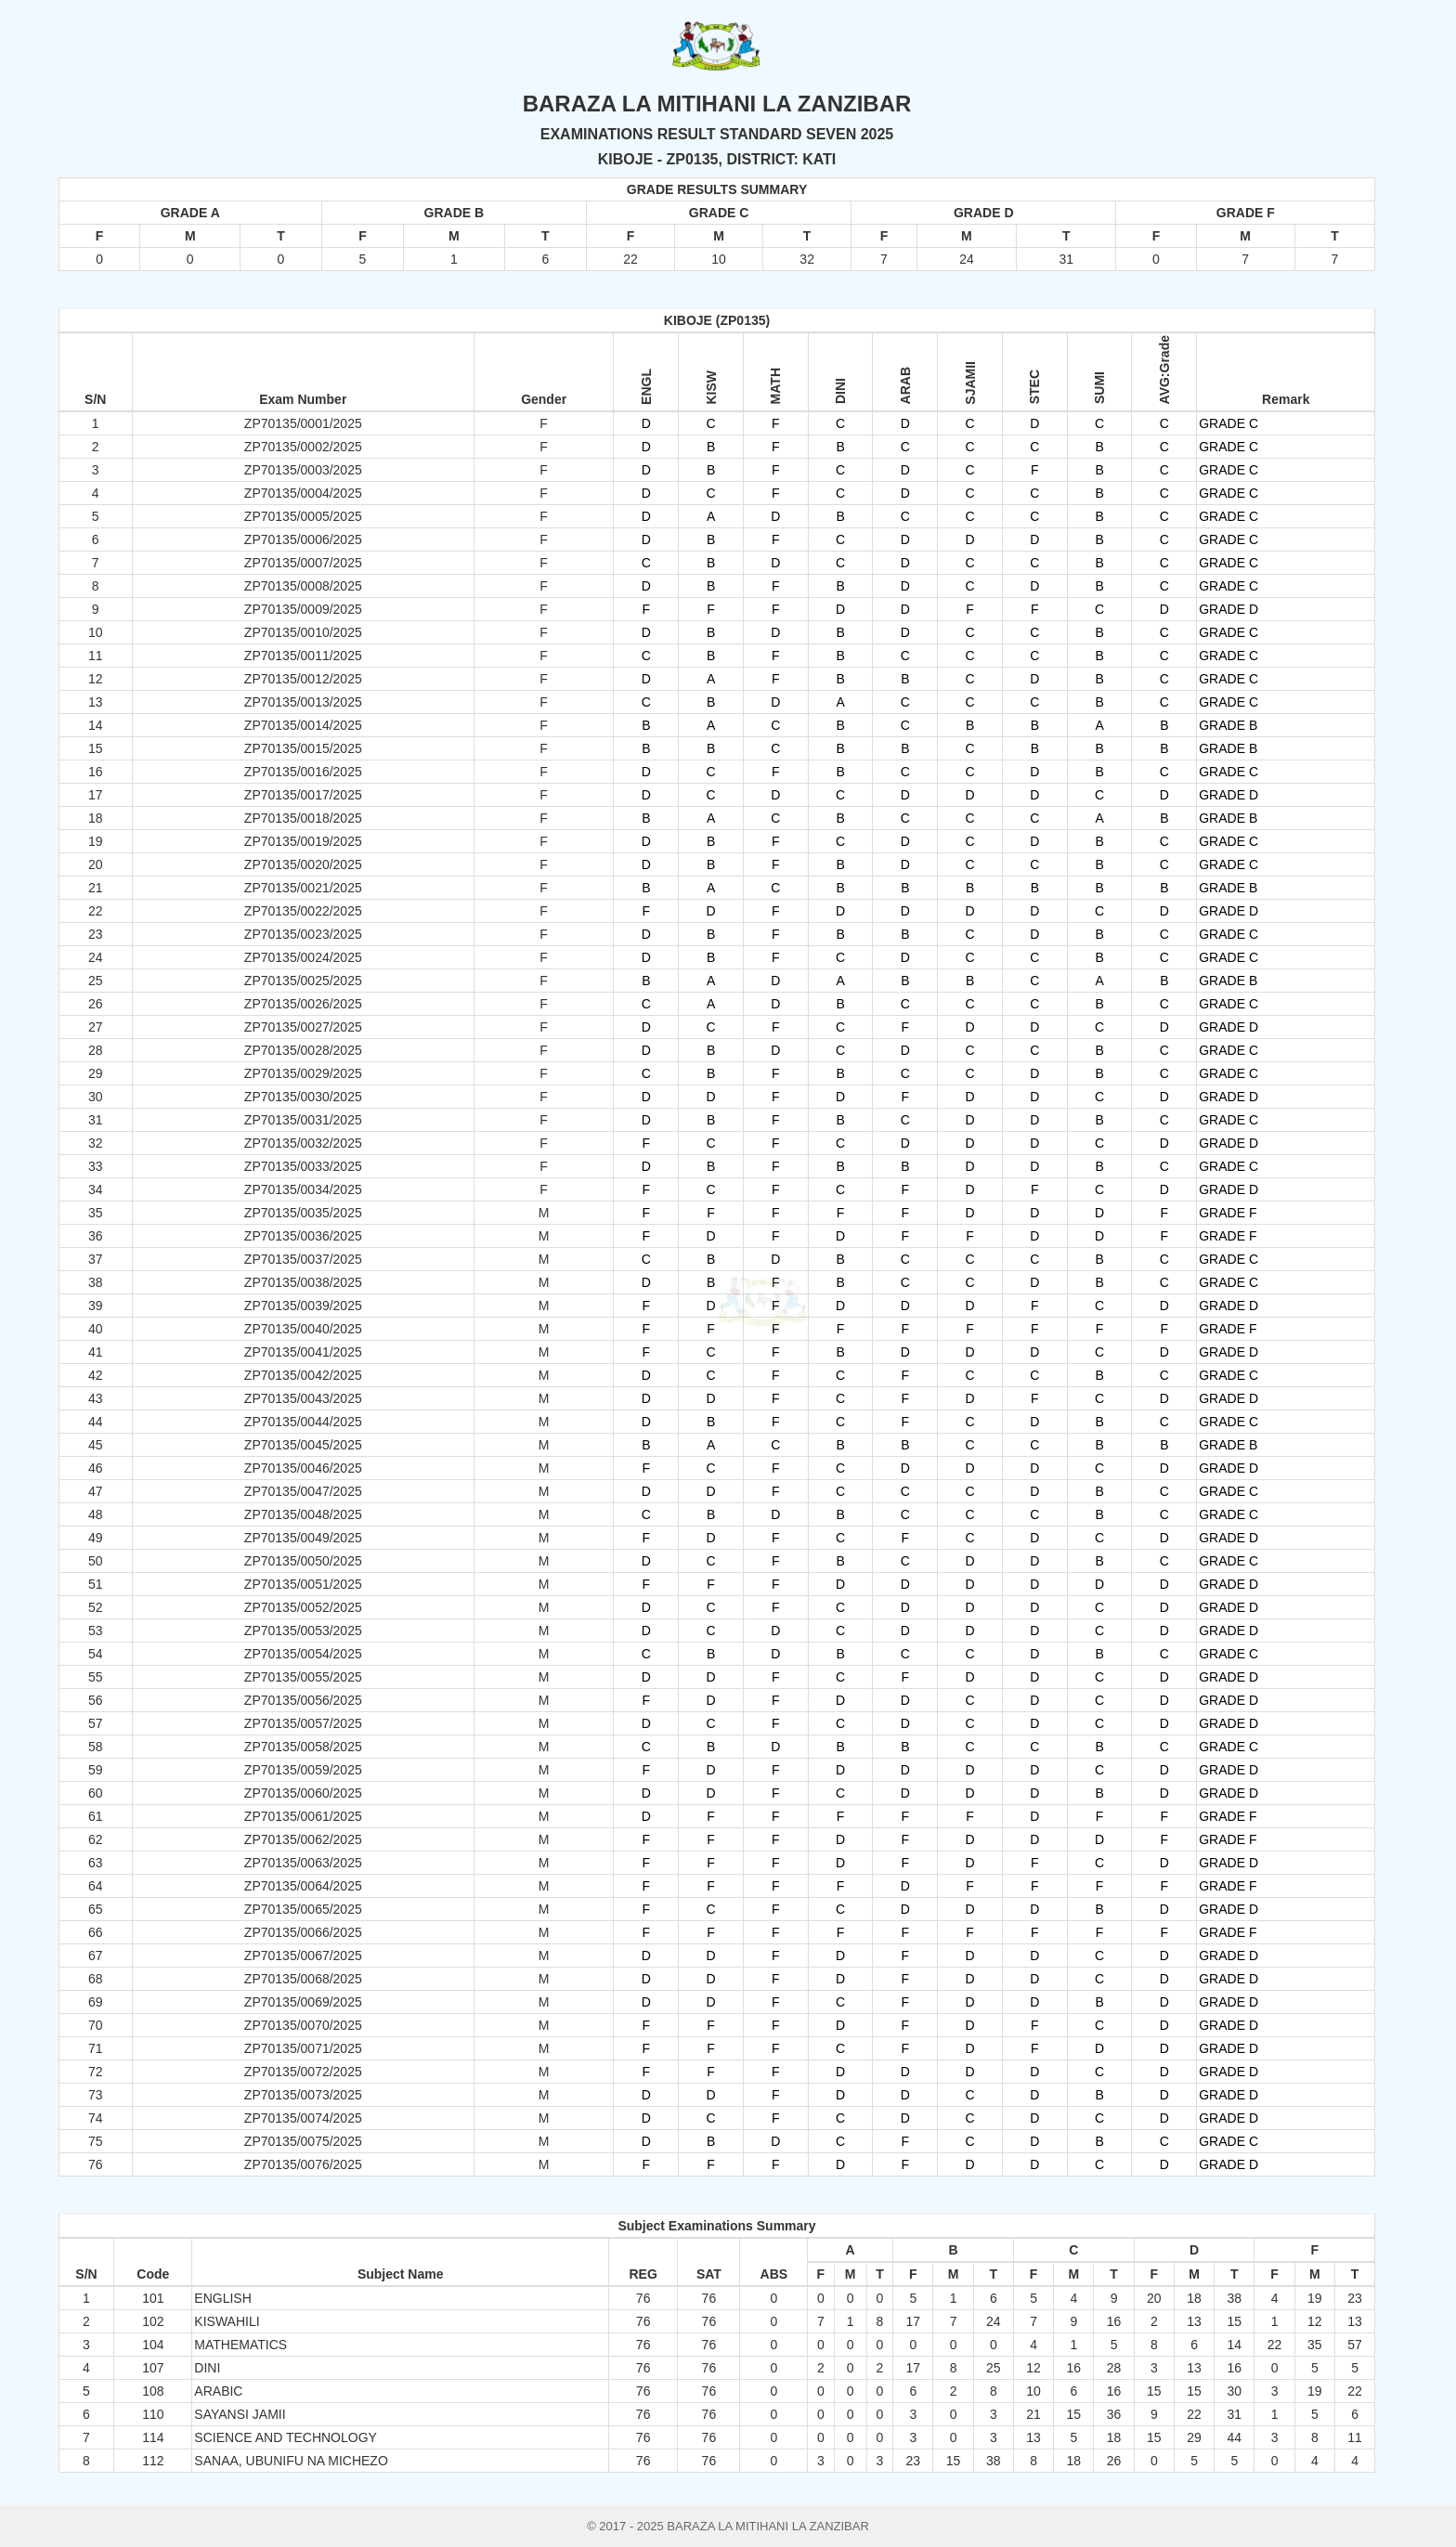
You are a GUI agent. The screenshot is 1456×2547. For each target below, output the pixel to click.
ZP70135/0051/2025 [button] (303, 1584)
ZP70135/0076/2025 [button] (303, 2164)
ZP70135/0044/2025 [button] (303, 1421)
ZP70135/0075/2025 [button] (303, 2141)
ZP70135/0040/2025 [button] (303, 1328)
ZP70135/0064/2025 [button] (303, 1885)
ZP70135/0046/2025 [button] (303, 1468)
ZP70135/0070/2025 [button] (303, 2025)
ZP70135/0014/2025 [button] (303, 725)
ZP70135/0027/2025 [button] (303, 1027)
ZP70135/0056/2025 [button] (303, 1700)
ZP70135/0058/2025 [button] (303, 1746)
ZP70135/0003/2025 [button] (303, 469)
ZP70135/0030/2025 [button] (303, 1096)
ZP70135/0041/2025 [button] (303, 1352)
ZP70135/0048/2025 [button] (303, 1514)
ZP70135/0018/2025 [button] (303, 818)
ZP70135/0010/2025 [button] (303, 632)
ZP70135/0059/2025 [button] (303, 1769)
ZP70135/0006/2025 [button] (303, 539)
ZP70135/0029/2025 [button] (303, 1073)
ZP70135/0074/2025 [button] (303, 2118)
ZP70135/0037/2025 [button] (303, 1259)
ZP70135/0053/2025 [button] (303, 1630)
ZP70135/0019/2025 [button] (303, 841)
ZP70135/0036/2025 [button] (303, 1235)
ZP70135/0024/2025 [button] (303, 957)
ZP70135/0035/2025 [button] (303, 1212)
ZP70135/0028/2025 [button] (303, 1050)
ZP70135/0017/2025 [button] (303, 794)
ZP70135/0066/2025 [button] (303, 1932)
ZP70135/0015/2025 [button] (303, 748)
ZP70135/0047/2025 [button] (303, 1491)
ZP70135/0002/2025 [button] (303, 446)
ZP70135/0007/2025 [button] (303, 562)
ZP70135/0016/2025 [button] (303, 771)
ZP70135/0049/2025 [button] (303, 1537)
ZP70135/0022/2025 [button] (303, 910)
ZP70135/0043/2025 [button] (303, 1398)
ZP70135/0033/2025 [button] (303, 1166)
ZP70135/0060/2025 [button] (303, 1793)
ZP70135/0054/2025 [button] (303, 1653)
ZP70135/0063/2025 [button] (303, 1862)
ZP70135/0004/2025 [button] (303, 493)
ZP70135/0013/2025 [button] (303, 702)
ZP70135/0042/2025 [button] (303, 1375)
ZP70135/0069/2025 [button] (303, 2002)
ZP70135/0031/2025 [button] (303, 1119)
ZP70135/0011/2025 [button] (303, 655)
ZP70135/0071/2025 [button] (303, 2048)
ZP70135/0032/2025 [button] (303, 1143)
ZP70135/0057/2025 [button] (303, 1723)
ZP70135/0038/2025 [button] (303, 1282)
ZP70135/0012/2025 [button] (303, 678)
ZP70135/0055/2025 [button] (303, 1677)
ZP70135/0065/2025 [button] (303, 1909)
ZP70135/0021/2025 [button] (303, 887)
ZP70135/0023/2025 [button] (303, 934)
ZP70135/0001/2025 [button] (303, 423)
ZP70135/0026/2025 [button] (303, 1003)
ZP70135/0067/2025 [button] (303, 1955)
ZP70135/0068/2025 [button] (303, 1978)
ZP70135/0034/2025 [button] (303, 1189)
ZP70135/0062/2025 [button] (303, 1839)
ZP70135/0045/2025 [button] (303, 1444)
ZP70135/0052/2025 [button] (303, 1607)
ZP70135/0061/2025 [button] (303, 1816)
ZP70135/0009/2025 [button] (303, 609)
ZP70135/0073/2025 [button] (303, 2094)
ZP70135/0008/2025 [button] (303, 585)
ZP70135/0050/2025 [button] (303, 1560)
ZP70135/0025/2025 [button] (303, 980)
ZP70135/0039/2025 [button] (303, 1305)
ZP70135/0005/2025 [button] (303, 516)
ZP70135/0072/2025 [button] (303, 2071)
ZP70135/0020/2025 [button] (303, 864)
